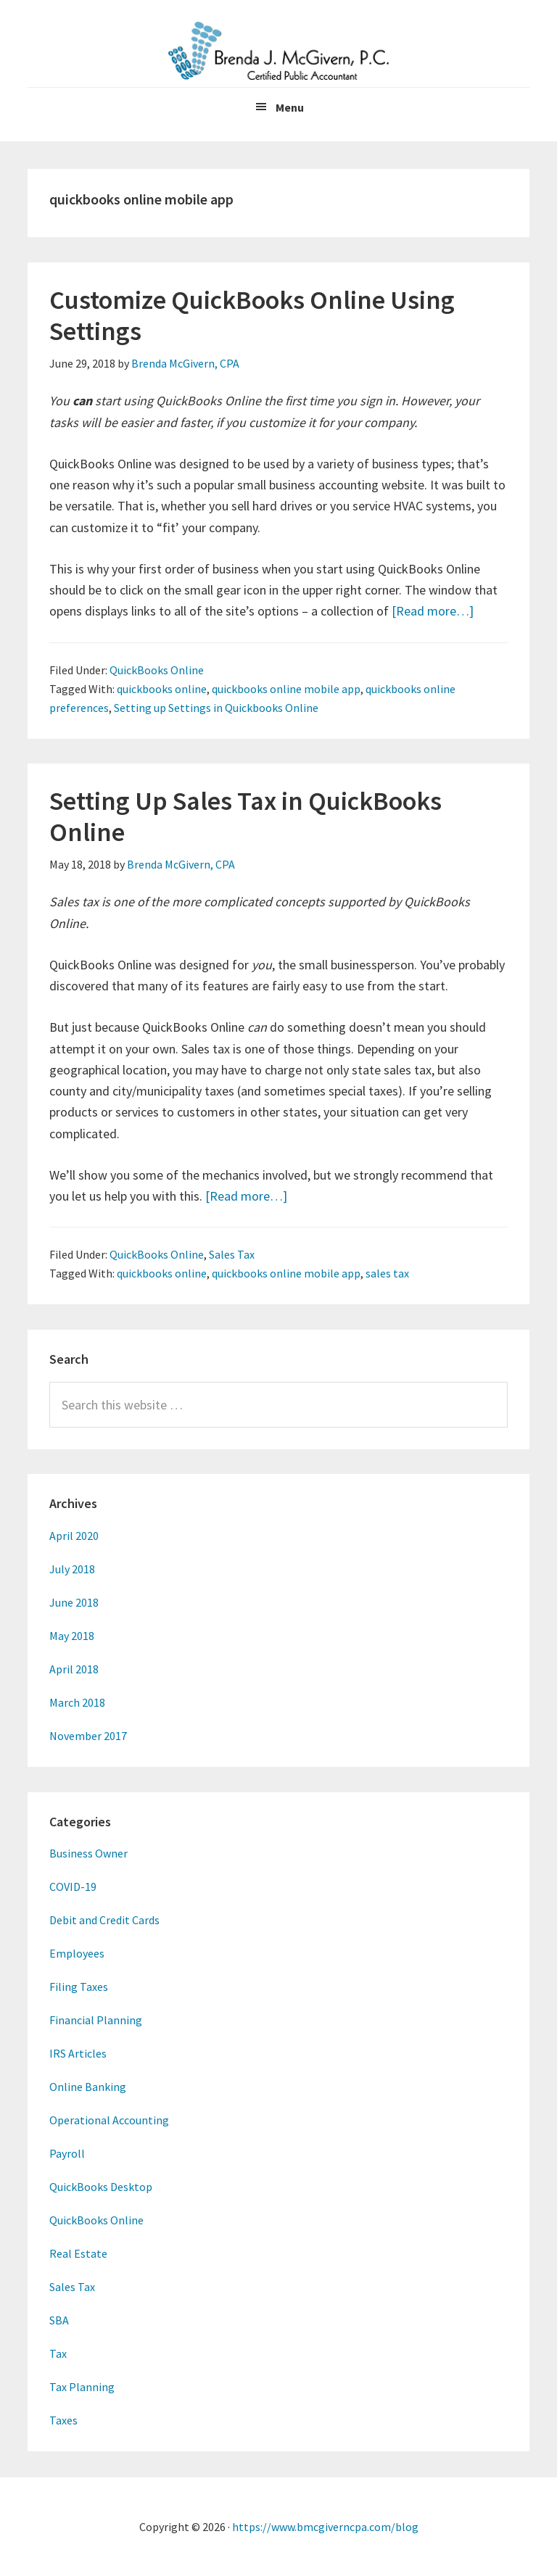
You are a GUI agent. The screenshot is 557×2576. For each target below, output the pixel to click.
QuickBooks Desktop (100, 2186)
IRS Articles (78, 2053)
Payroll (67, 2153)
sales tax (387, 1273)
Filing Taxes (78, 1986)
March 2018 (77, 1702)
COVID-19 (72, 1886)
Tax (58, 2353)
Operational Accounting (109, 2120)
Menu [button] (290, 107)
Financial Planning (95, 2020)
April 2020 (74, 1535)
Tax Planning (82, 2387)
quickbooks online (162, 689)
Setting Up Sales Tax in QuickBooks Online (245, 816)
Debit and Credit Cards (104, 1920)
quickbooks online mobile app (286, 689)
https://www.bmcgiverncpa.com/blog (325, 2526)
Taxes (63, 2420)
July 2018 (72, 1569)
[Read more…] (433, 610)
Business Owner (88, 1853)
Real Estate (78, 2253)
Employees (76, 1953)
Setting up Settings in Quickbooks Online (216, 707)
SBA (59, 2320)
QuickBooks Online (157, 670)
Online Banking (87, 2086)
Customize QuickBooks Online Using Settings (252, 315)
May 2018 (71, 1635)
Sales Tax (232, 1254)
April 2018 (74, 1669)
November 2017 (88, 1735)
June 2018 (74, 1602)
